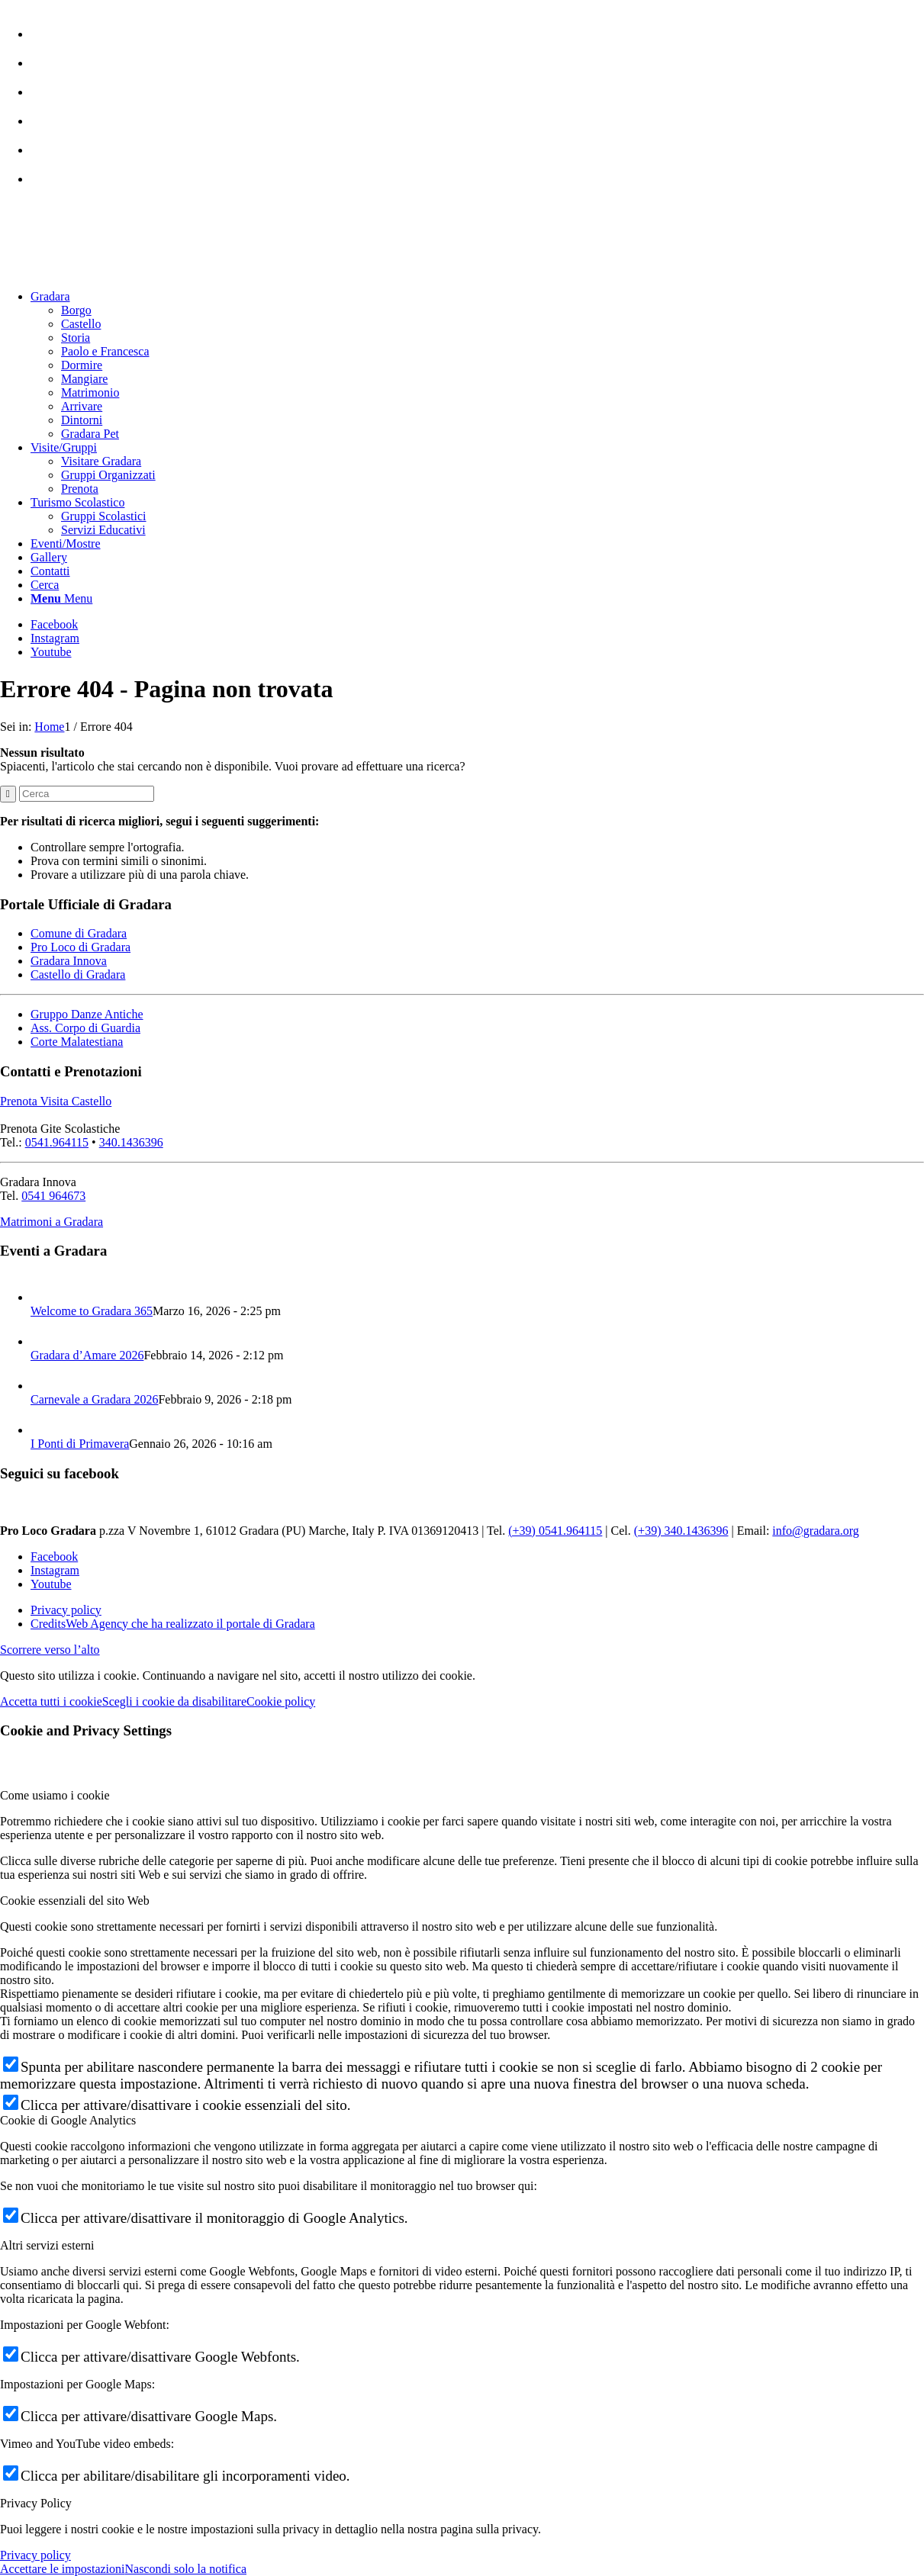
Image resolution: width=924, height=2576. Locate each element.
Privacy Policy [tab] (36, 2503)
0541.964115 (57, 1142)
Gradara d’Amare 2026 (87, 1355)
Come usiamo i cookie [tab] (55, 1795)
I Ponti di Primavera (80, 1443)
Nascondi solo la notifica (185, 2568)
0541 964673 (53, 1195)
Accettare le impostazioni (62, 2568)
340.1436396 (131, 1142)
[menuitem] (477, 26)
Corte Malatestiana (77, 1041)
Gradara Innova (69, 960)
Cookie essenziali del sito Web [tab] (75, 1900)
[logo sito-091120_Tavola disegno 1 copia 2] (114, 270)
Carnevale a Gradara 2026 (94, 1399)
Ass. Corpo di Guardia (85, 1027)
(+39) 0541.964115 (555, 1530)
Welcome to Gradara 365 (92, 1310)
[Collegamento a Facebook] (54, 624)
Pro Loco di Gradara (80, 947)
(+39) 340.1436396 (681, 1530)
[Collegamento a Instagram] (55, 638)
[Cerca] (45, 584)
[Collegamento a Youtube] (51, 651)
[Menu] (61, 598)
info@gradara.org (815, 1530)
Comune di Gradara (79, 933)
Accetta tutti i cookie (51, 1701)
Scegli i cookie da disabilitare (174, 1701)
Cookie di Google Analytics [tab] (68, 2120)
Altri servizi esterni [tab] (47, 2245)
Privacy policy (35, 2555)
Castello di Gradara (78, 974)
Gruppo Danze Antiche (87, 1014)
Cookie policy (280, 1701)
